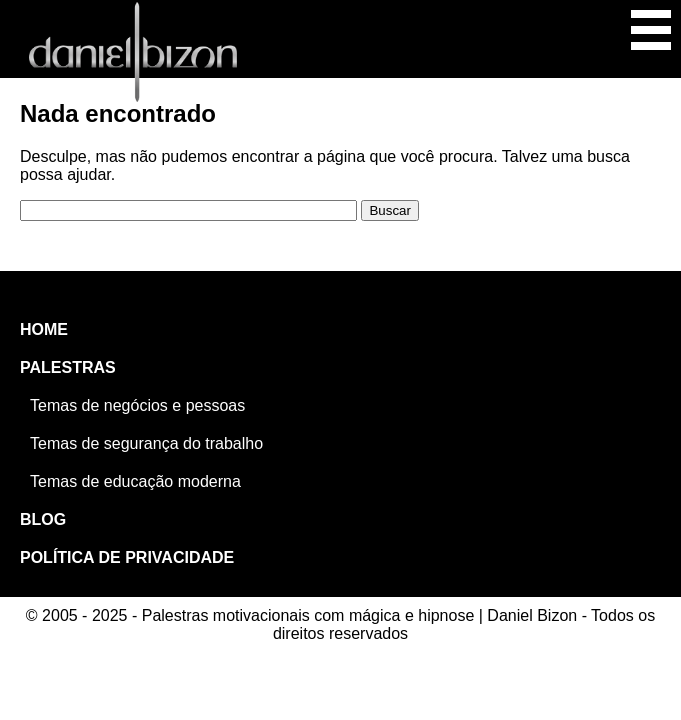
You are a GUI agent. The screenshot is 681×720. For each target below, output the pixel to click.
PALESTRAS (68, 367)
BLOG (43, 519)
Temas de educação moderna (135, 481)
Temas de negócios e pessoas (137, 405)
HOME (44, 329)
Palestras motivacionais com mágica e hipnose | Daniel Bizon (133, 52)
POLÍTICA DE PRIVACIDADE (127, 557)
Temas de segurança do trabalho (146, 443)
